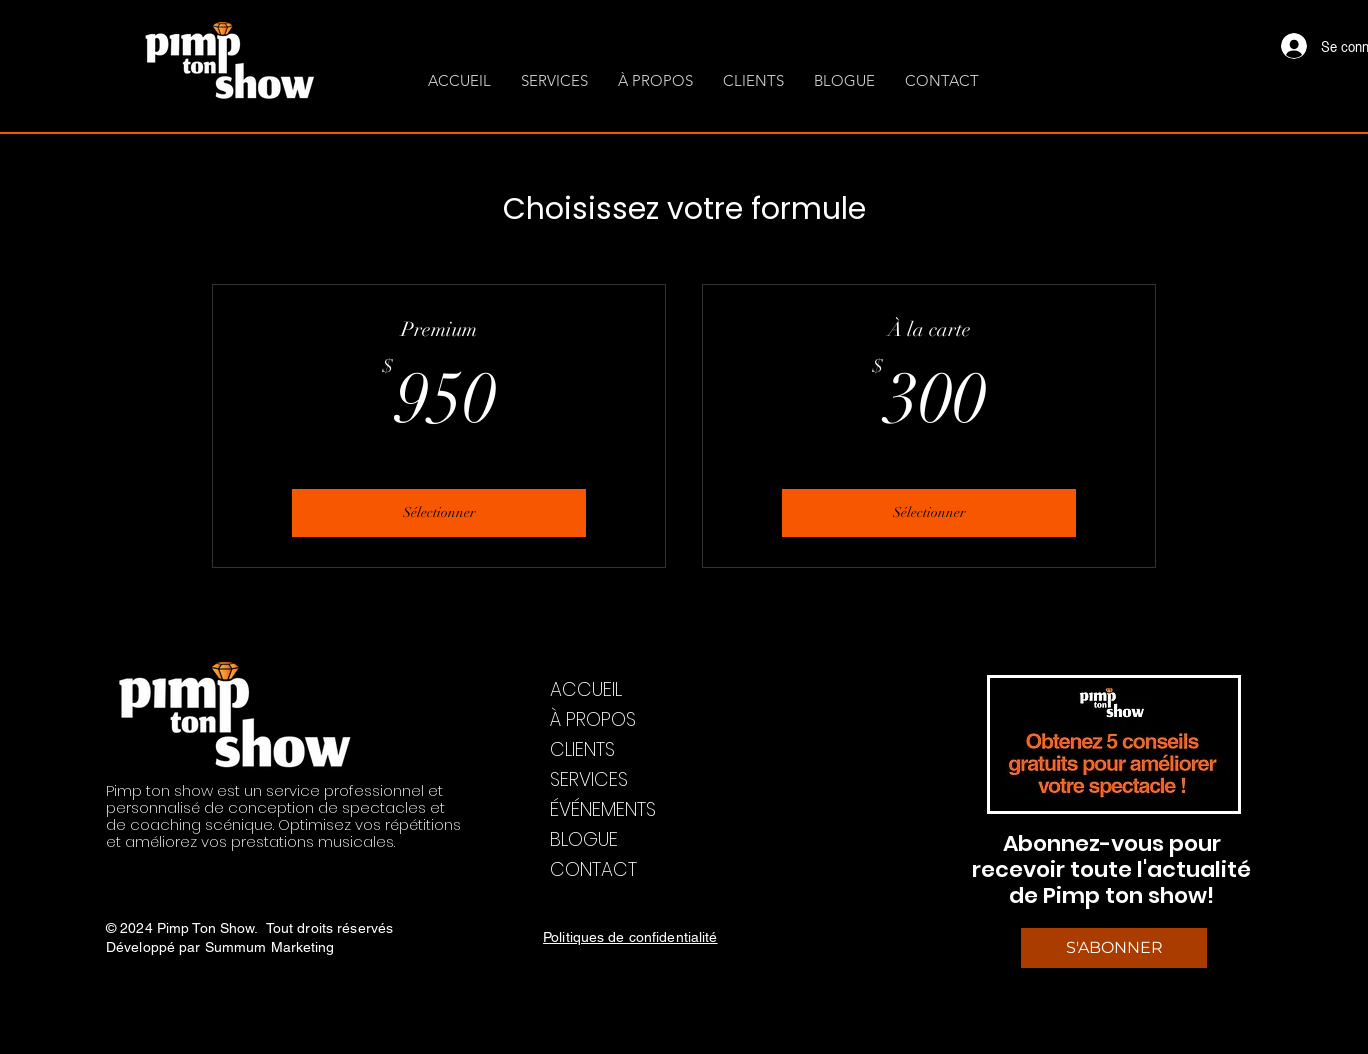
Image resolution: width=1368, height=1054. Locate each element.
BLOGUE (584, 839)
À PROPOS (593, 719)
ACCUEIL (586, 689)
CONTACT (593, 869)
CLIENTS (582, 749)
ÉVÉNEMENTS (603, 809)
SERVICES (589, 779)
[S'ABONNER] (1114, 948)
